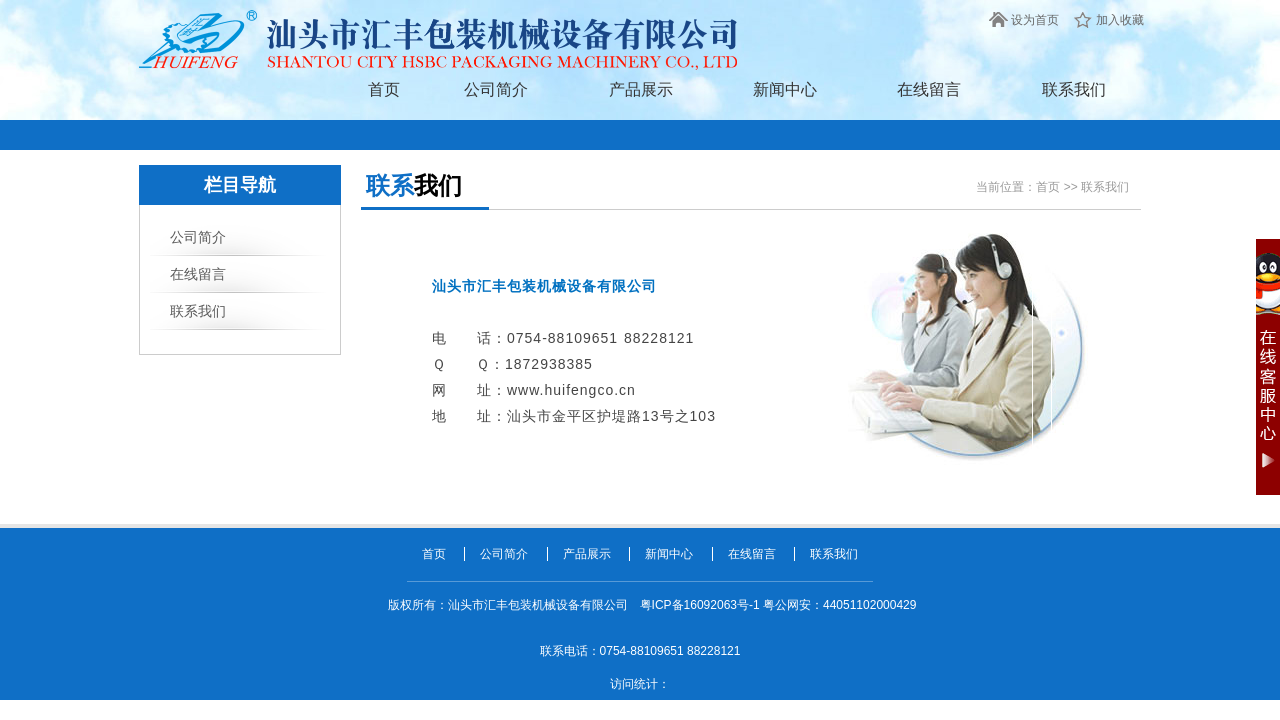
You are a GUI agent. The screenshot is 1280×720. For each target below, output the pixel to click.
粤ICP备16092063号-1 (701, 605)
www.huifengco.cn (571, 390)
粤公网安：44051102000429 (839, 605)
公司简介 (496, 89)
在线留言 (929, 89)
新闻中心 (785, 89)
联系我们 (1074, 89)
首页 (384, 89)
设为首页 (1035, 20)
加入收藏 (1120, 20)
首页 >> (1058, 187)
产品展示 (641, 89)
